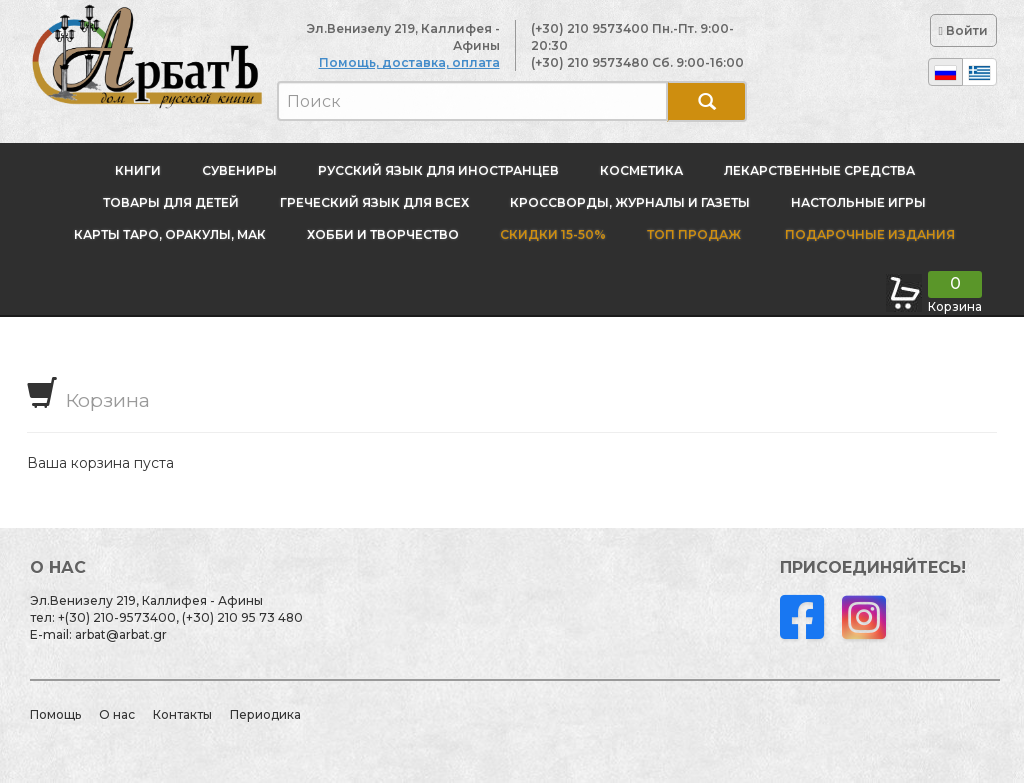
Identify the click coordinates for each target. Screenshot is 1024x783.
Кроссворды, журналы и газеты (630, 202)
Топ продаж (694, 234)
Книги (138, 170)
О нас (117, 714)
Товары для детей (171, 202)
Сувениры (239, 170)
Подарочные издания (868, 234)
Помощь (55, 714)
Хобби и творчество (383, 234)
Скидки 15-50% (553, 234)
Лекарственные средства (819, 170)
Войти (963, 30)
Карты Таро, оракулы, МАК (170, 234)
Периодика (265, 714)
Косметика (641, 170)
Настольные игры (858, 202)
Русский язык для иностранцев (438, 170)
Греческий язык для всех (374, 202)
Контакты (182, 714)
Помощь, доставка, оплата (409, 62)
